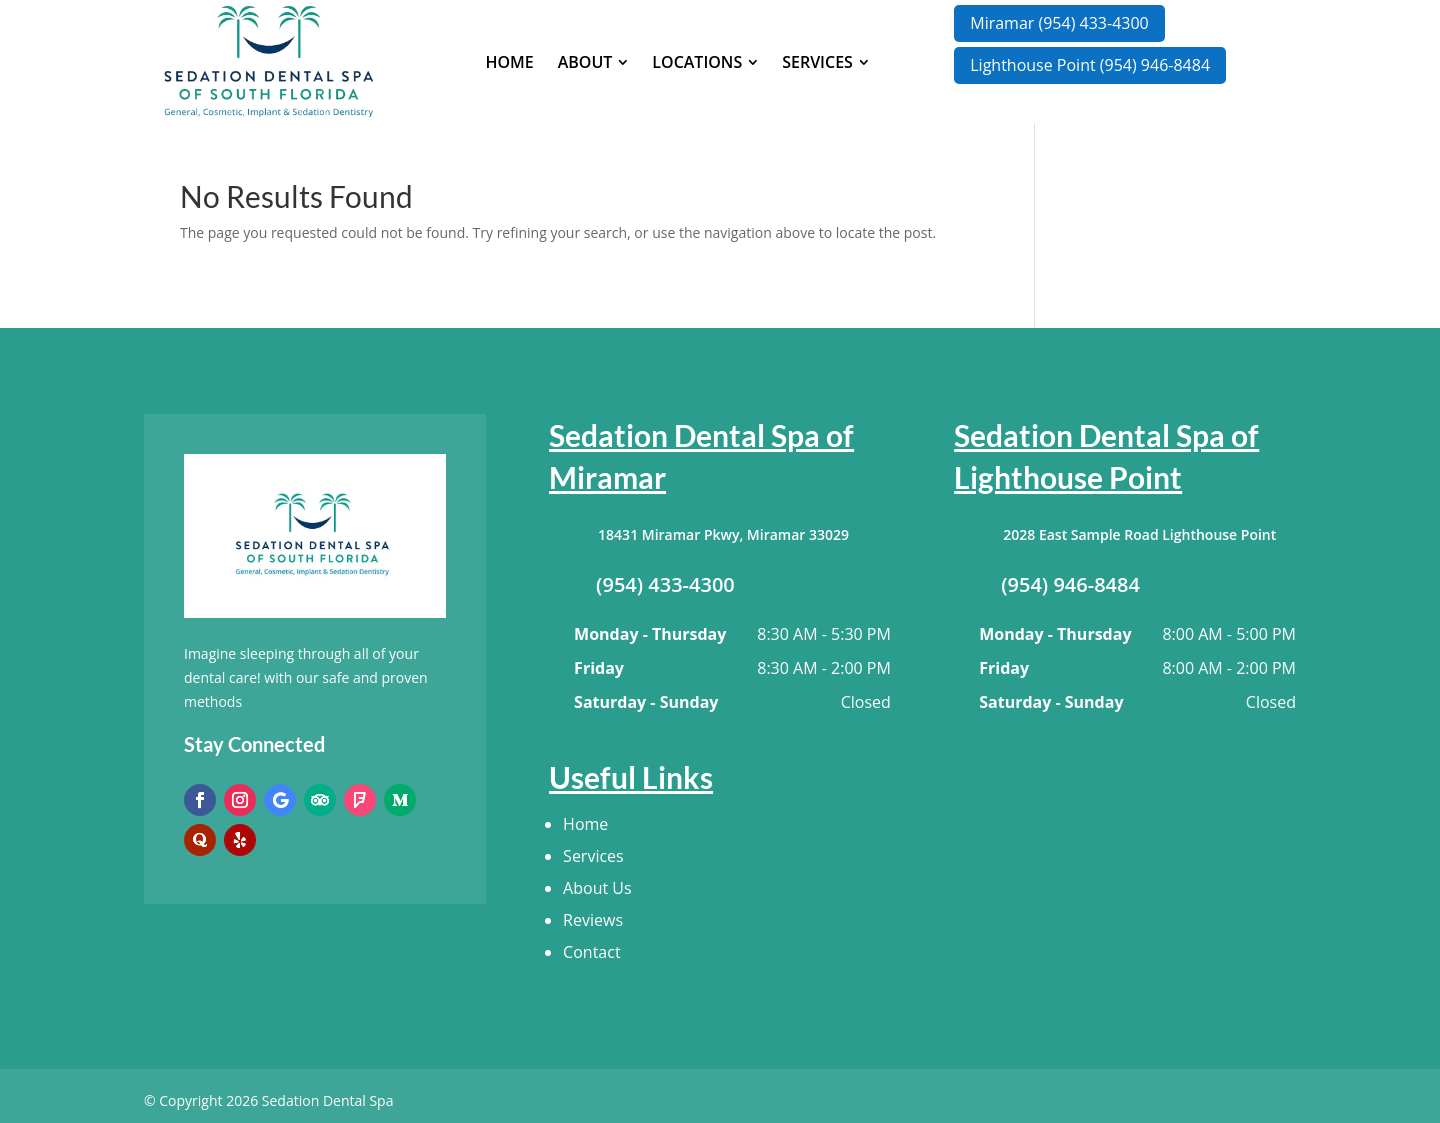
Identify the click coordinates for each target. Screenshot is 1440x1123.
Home (585, 824)
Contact (591, 952)
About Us (597, 888)
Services (593, 856)
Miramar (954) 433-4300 (1059, 23)
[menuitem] (509, 62)
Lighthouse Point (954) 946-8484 (1090, 65)
